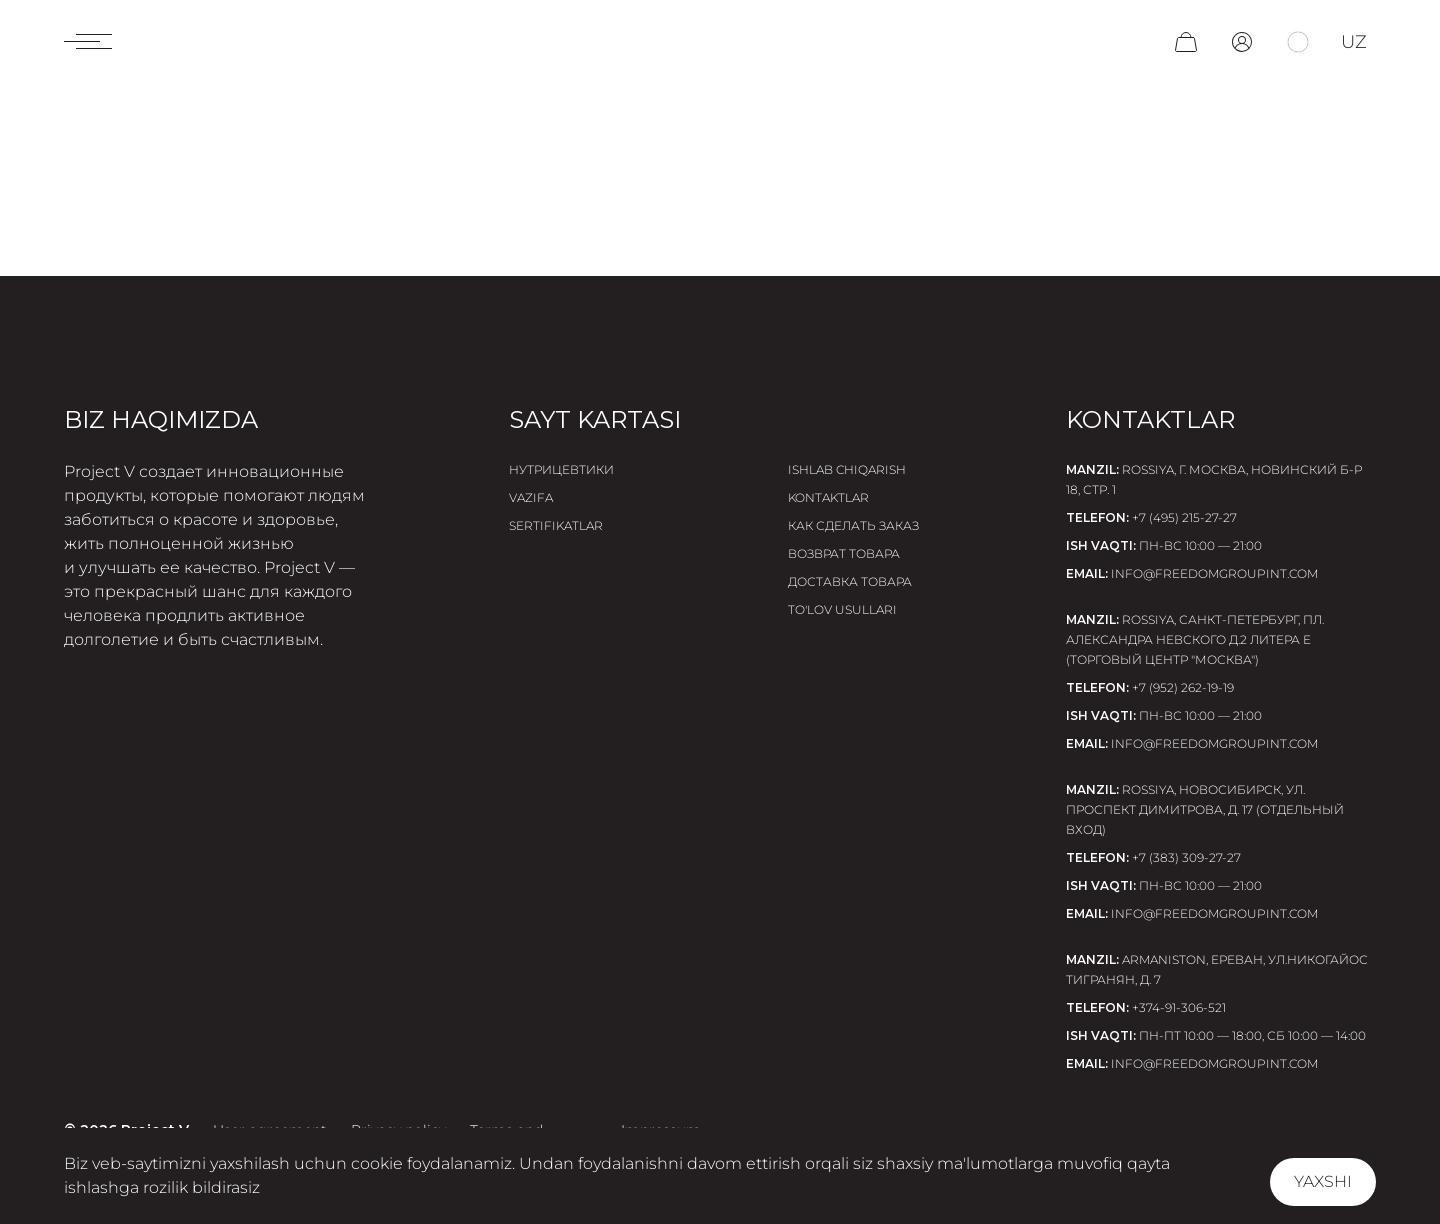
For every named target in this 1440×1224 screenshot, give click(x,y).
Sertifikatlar (556, 525)
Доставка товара (850, 581)
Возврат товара (844, 553)
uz (1354, 42)
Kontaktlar (828, 497)
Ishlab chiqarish (847, 469)
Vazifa (531, 497)
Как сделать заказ (853, 525)
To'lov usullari (842, 609)
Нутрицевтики (561, 469)
